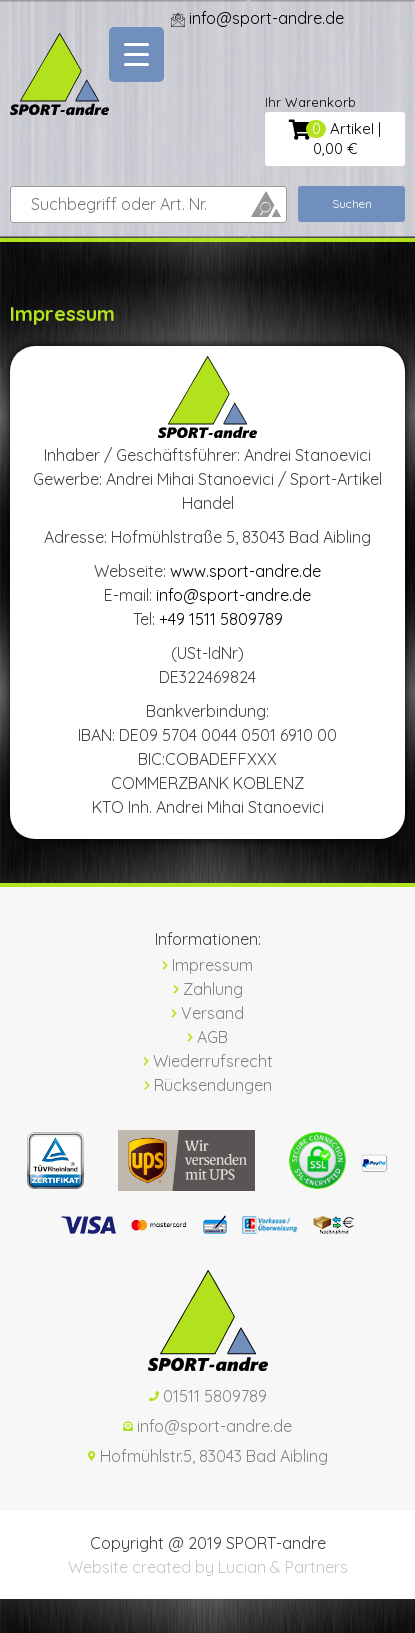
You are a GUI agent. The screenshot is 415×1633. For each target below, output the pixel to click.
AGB (207, 1037)
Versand (207, 1013)
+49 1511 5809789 (221, 619)
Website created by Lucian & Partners (208, 1567)
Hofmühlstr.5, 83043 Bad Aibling (208, 1456)
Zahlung (208, 989)
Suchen (352, 203)
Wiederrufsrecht (208, 1061)
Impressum (207, 965)
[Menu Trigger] (136, 54)
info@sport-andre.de (233, 595)
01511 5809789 (208, 1396)
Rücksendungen (208, 1085)
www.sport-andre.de (245, 571)
